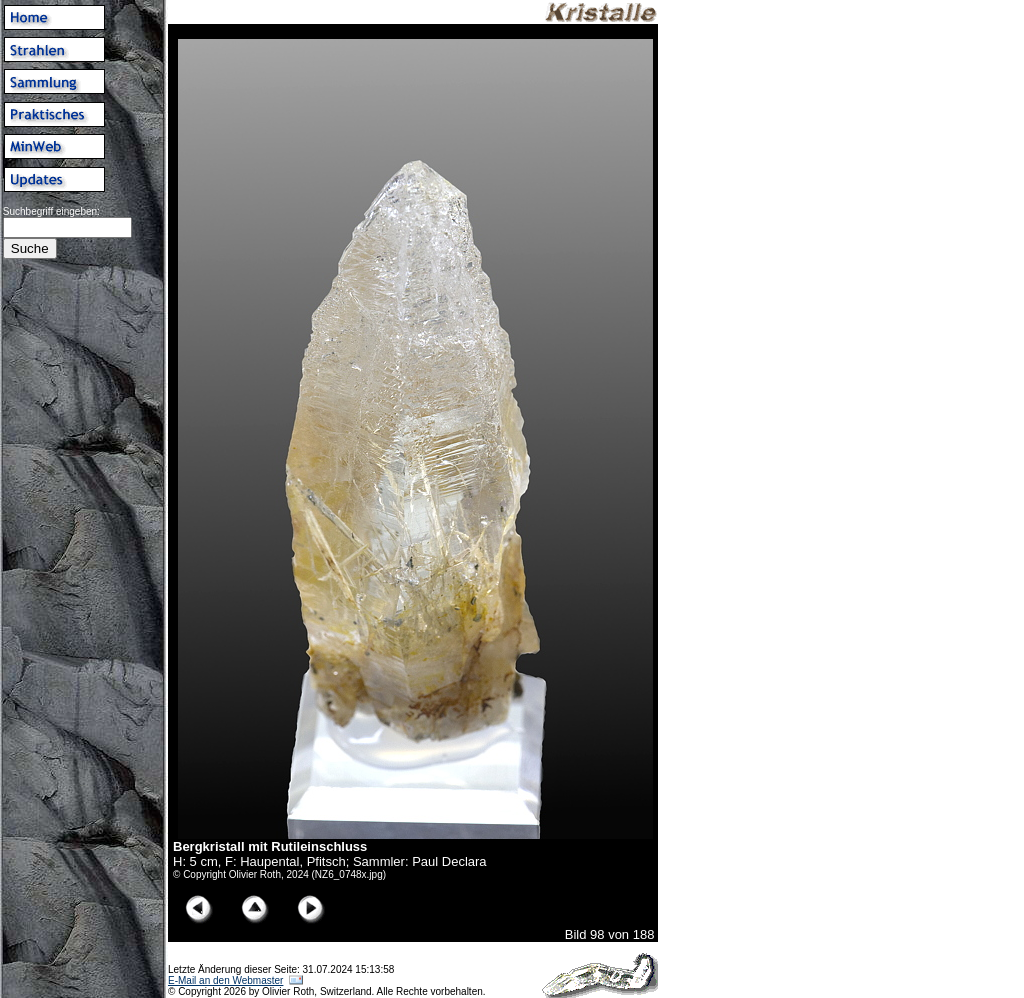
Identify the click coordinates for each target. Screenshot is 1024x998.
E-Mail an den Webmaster (225, 980)
